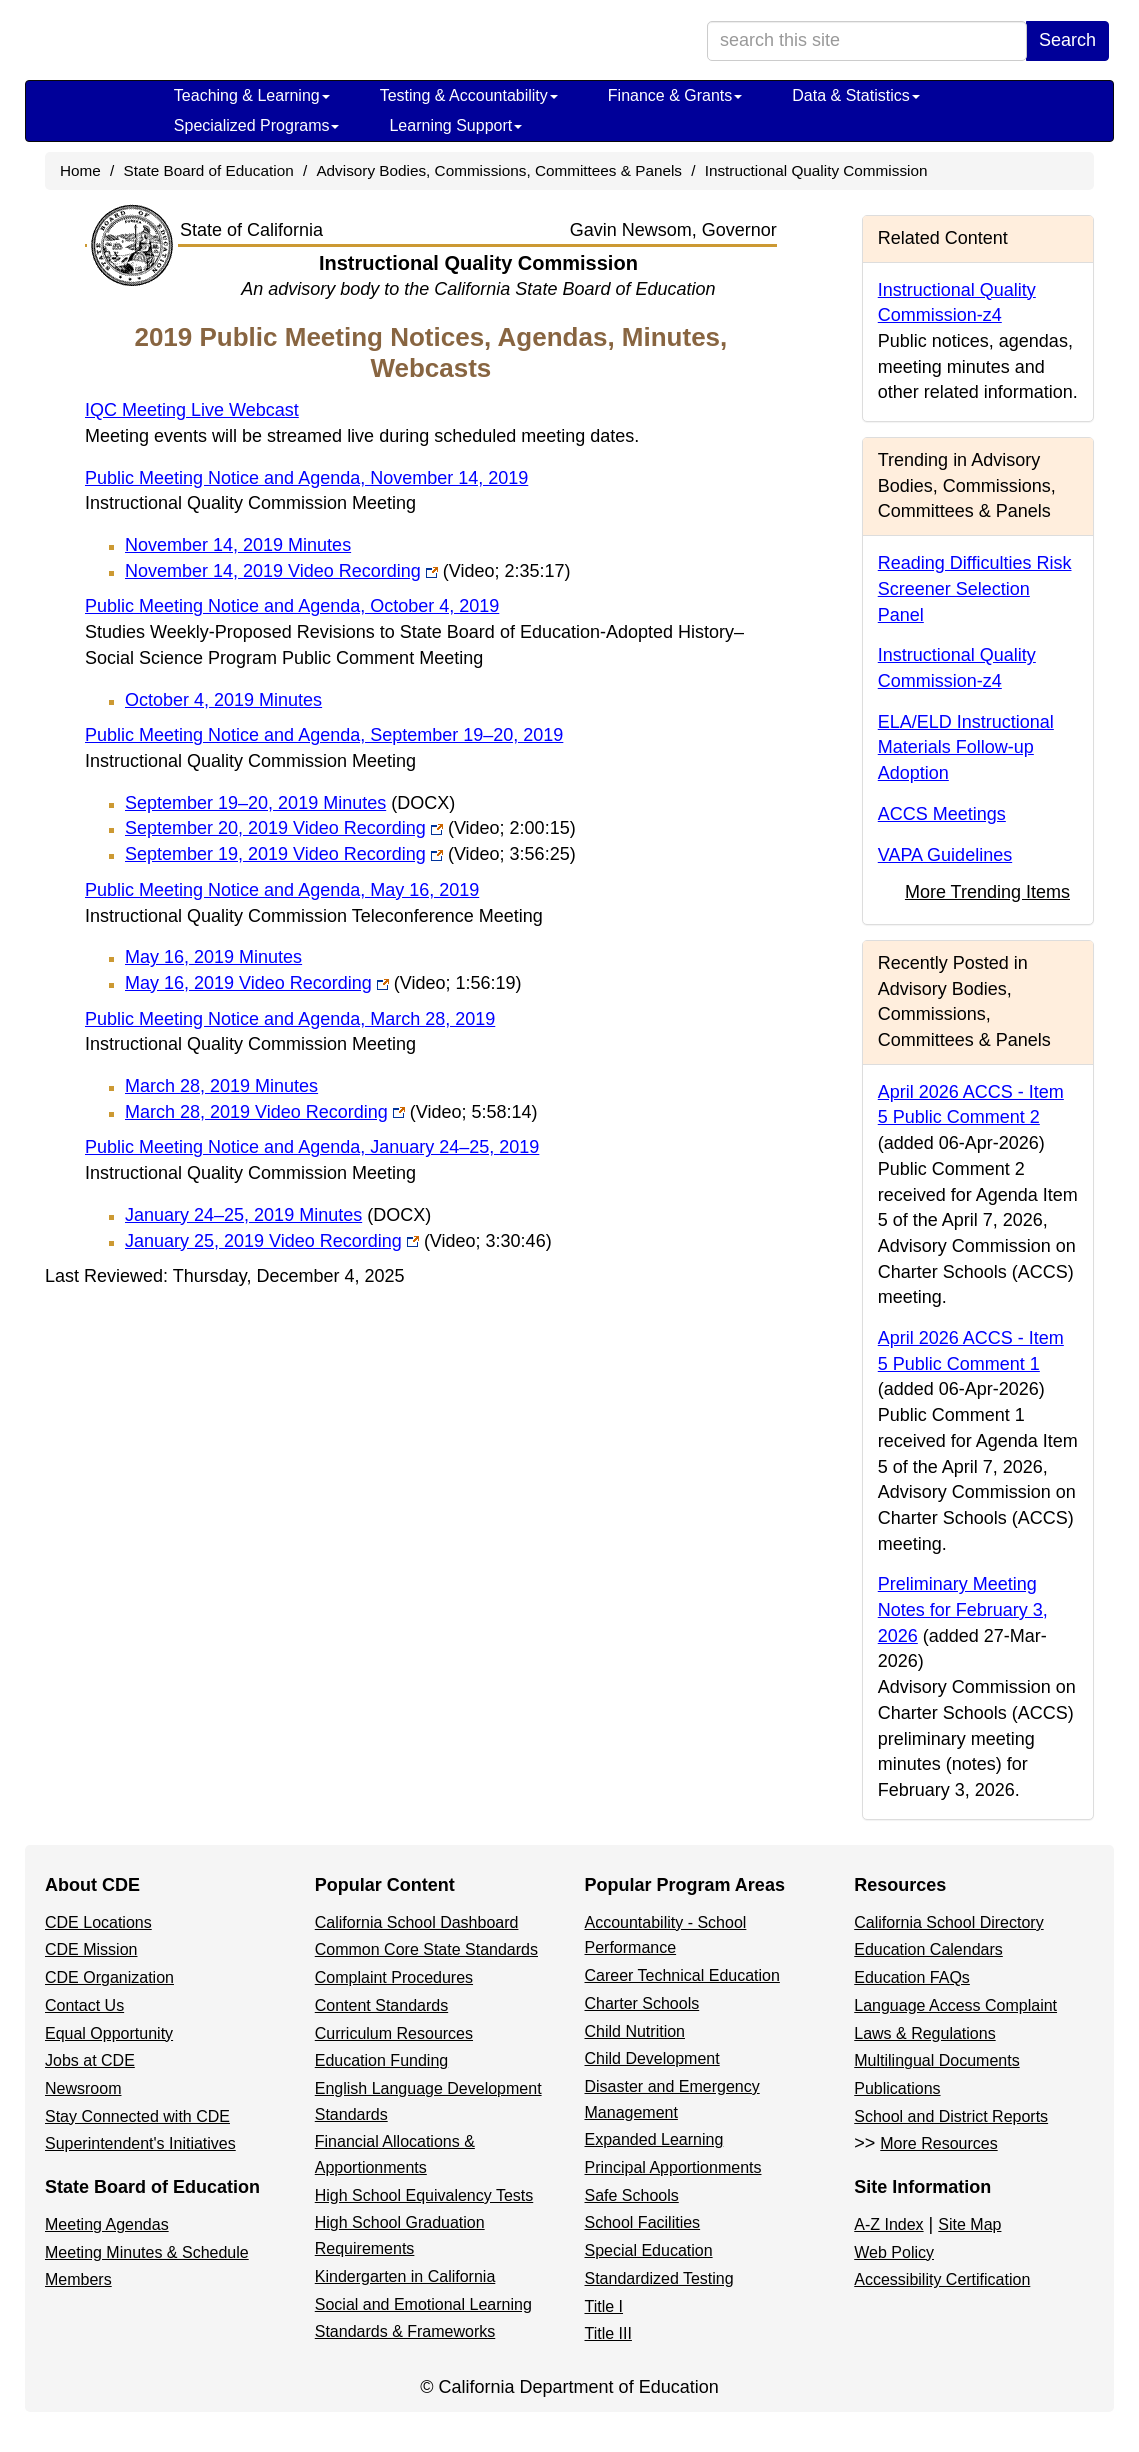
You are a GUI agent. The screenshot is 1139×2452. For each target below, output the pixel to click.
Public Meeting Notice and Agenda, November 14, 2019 (306, 478)
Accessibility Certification (942, 2279)
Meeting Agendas (107, 2224)
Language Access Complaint (955, 2005)
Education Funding (381, 2060)
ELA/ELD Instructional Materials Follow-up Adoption (966, 747)
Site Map (969, 2224)
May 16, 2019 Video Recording (323, 983)
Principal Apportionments (673, 2167)
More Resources (938, 2143)
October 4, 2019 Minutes (223, 700)
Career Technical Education (682, 1975)
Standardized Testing (659, 2278)
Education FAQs (912, 1977)
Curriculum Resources (394, 2033)
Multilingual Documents (936, 2060)
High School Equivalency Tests (424, 2195)
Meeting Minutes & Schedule (147, 2252)
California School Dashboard (417, 1922)
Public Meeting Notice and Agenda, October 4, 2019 (292, 606)
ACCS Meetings (942, 814)
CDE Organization (109, 1977)
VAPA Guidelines (945, 855)
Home (80, 170)
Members (78, 2279)
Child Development (652, 2058)
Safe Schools (632, 2195)
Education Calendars (928, 1949)
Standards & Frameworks (405, 2331)
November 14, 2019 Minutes (238, 545)
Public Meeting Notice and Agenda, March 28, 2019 (290, 1019)
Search (1067, 40)
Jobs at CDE (90, 2060)
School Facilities (643, 2222)
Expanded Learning (654, 2139)
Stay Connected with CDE (137, 2116)
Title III (608, 2333)
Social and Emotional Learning (423, 2304)
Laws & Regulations (924, 2033)
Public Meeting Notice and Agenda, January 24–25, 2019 (312, 1147)
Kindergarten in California (405, 2276)
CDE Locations (98, 1922)
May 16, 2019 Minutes (213, 957)
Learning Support (455, 125)
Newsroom (83, 2088)
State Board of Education (209, 170)
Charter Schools (642, 2003)
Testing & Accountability (469, 95)
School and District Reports (951, 2116)
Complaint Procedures (394, 1977)
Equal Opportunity (109, 2033)
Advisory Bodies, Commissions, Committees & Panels (499, 170)
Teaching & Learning (252, 95)
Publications (897, 2088)
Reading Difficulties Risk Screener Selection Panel (975, 588)
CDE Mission (91, 1949)
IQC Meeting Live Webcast (192, 410)
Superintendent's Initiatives (140, 2143)
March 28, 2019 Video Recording (331, 1112)
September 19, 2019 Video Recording (350, 854)
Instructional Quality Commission (816, 170)
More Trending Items (987, 892)
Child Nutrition (635, 2031)
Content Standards (381, 2005)
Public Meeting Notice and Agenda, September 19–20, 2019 (324, 735)
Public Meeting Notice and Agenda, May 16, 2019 (282, 890)
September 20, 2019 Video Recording (350, 828)
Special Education (649, 2250)
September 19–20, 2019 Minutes (290, 803)
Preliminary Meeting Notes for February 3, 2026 (963, 1609)
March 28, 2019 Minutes (221, 1086)
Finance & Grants (675, 95)
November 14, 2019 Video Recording (348, 571)
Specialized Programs (257, 125)
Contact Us (84, 2005)
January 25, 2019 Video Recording (338, 1241)
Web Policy (894, 2252)
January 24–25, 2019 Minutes (278, 1215)
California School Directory (948, 1922)
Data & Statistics (855, 95)
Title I (604, 2306)
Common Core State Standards (426, 1949)
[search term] (867, 41)
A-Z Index (888, 2224)
